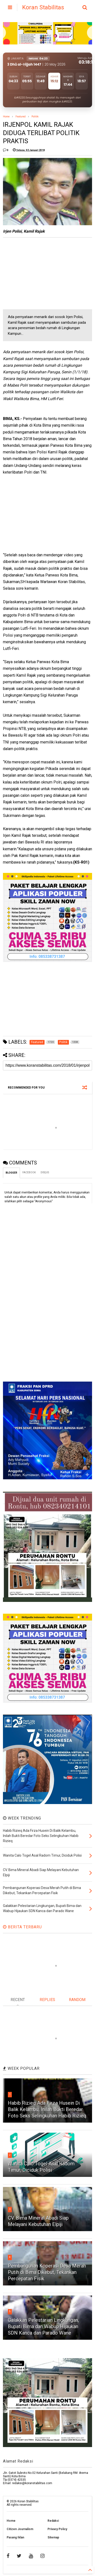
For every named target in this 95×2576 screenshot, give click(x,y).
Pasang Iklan (15, 2537)
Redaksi (53, 2520)
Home (6, 116)
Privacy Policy (57, 2529)
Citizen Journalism (20, 2529)
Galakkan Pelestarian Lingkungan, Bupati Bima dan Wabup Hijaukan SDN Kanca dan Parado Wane (43, 2326)
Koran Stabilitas (43, 7)
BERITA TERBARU (22, 1927)
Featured (21, 116)
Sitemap (53, 2537)
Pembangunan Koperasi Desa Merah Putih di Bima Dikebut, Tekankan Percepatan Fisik (47, 2272)
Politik (35, 116)
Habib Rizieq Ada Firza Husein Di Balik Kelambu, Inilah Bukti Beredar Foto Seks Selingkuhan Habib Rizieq (47, 2109)
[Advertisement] (40, 273)
